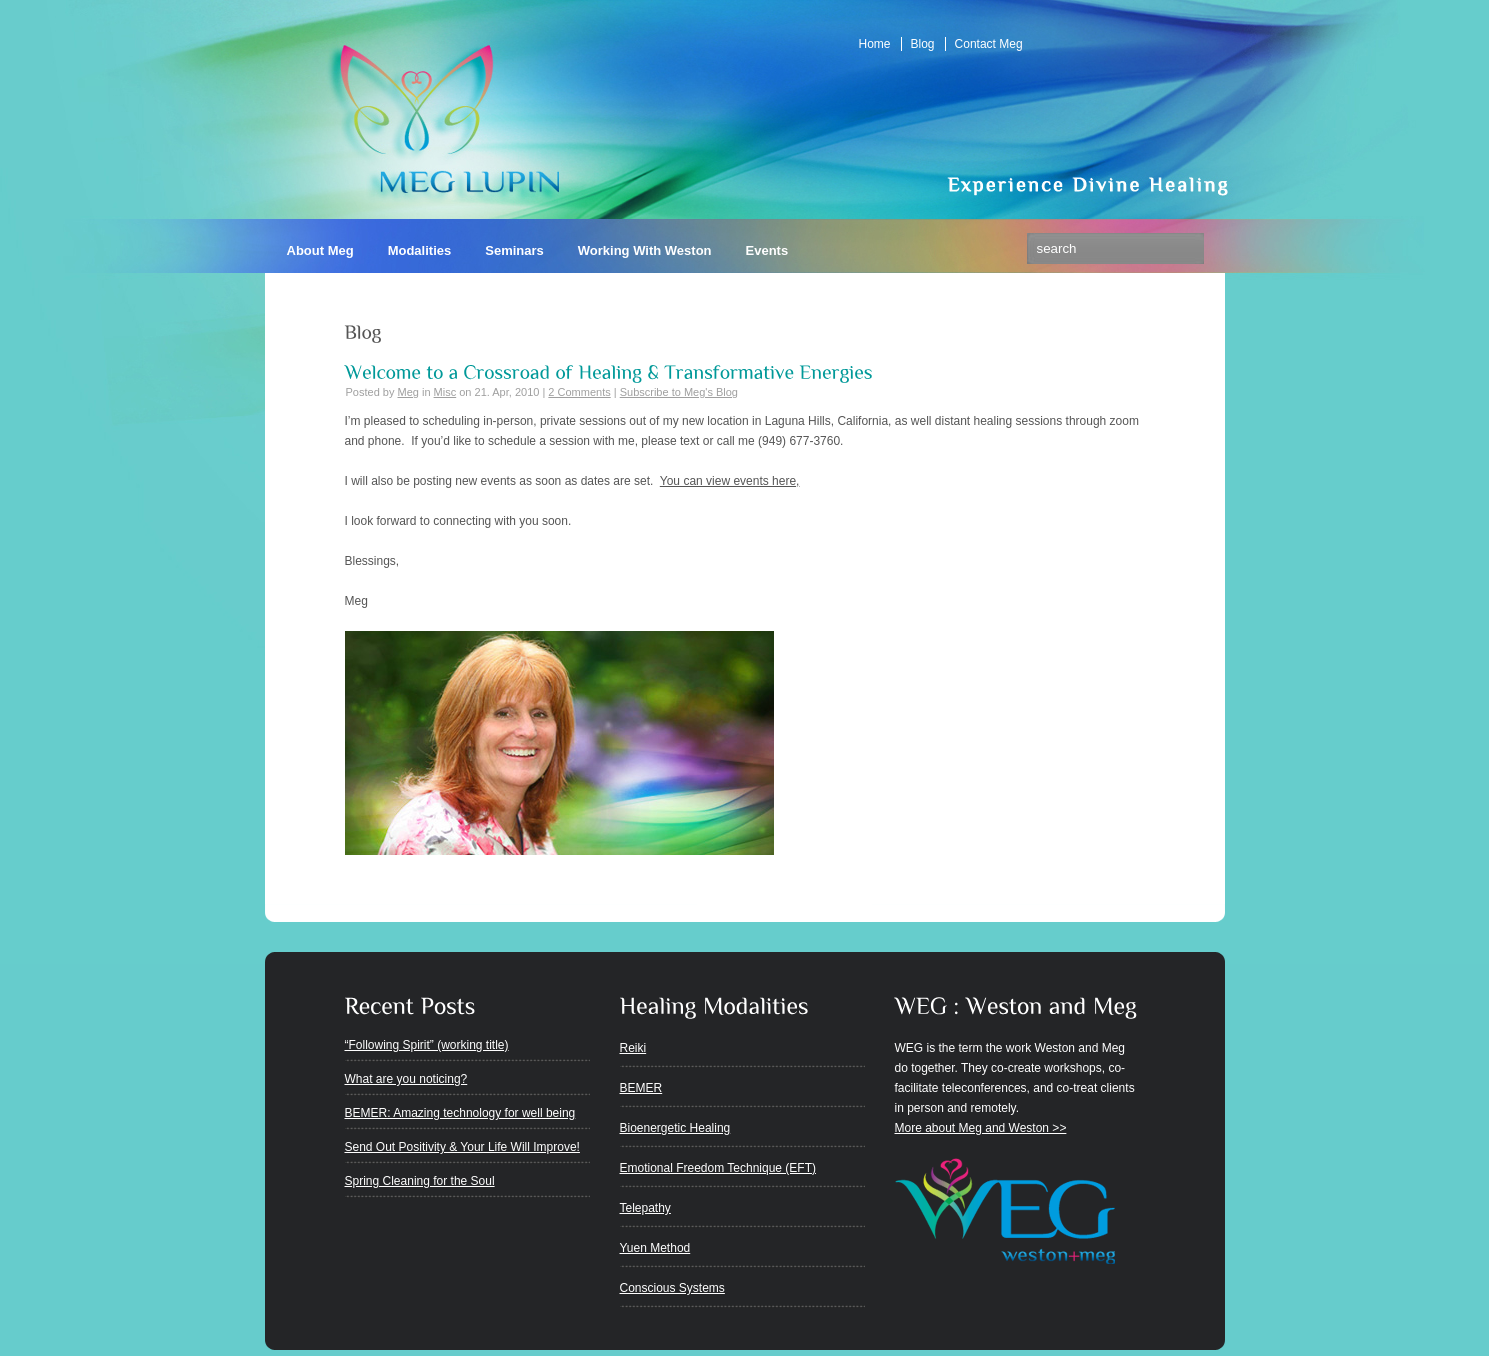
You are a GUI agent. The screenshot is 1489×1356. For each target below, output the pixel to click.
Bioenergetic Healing (675, 1128)
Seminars (514, 250)
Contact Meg (989, 44)
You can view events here (728, 481)
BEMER (641, 1088)
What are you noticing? (406, 1079)
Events (767, 250)
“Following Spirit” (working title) (427, 1045)
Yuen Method (655, 1248)
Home (875, 44)
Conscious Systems (672, 1288)
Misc (445, 392)
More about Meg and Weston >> (981, 1128)
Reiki (633, 1048)
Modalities (420, 250)
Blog (923, 44)
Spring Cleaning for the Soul (420, 1181)
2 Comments (579, 392)
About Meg (320, 250)
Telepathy (645, 1208)
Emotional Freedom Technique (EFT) (718, 1168)
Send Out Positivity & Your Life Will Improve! (462, 1147)
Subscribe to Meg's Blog (679, 392)
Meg (407, 392)
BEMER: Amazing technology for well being (460, 1113)
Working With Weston (645, 250)
